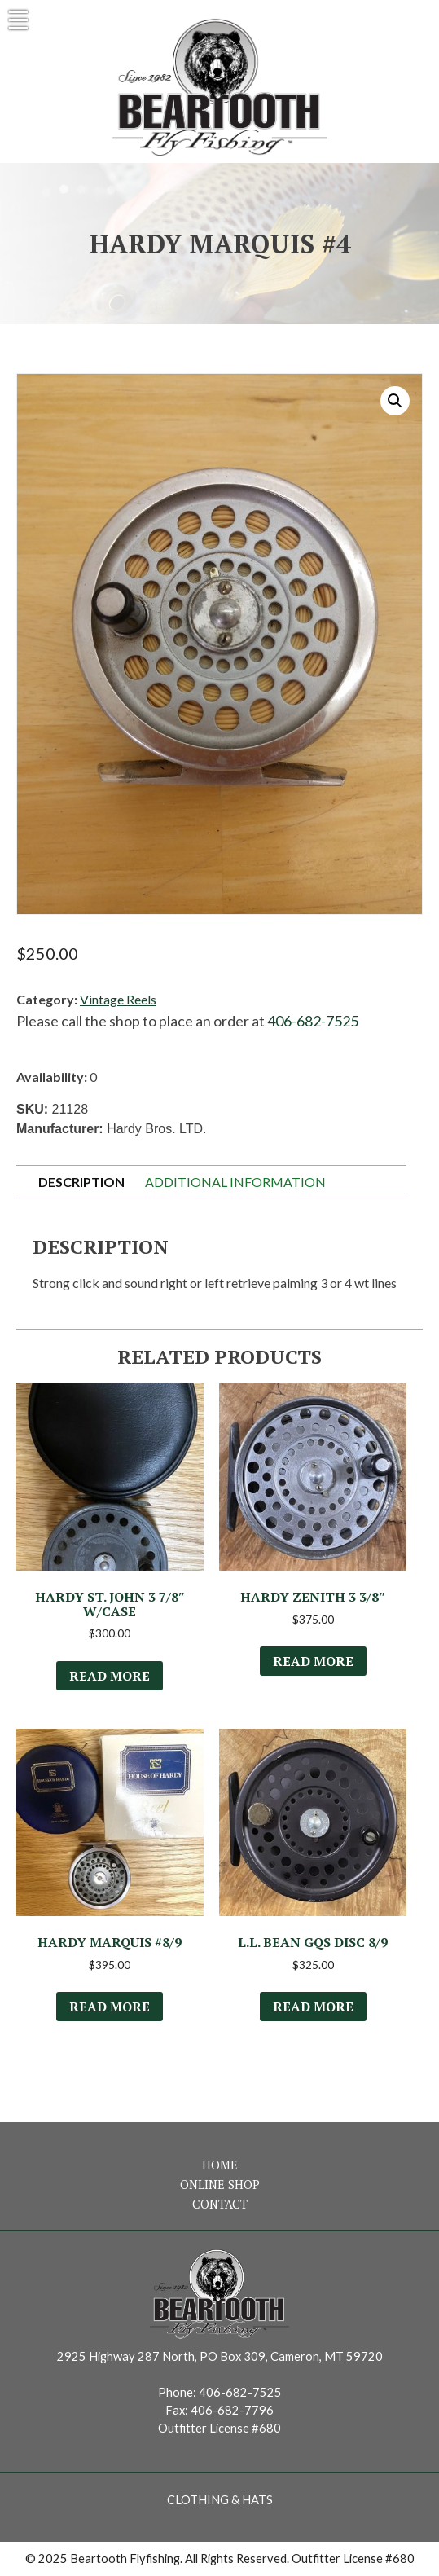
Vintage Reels (118, 999)
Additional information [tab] (235, 1181)
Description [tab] (81, 1181)
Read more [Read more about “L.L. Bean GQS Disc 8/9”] (313, 2007)
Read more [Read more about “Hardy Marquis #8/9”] (109, 2007)
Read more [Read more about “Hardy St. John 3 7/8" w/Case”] (109, 1676)
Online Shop (220, 2184)
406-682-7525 (312, 1021)
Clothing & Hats (220, 2500)
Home (220, 2165)
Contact (220, 2204)
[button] (395, 400)
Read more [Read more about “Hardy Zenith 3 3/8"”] (313, 1661)
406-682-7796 (232, 2410)
